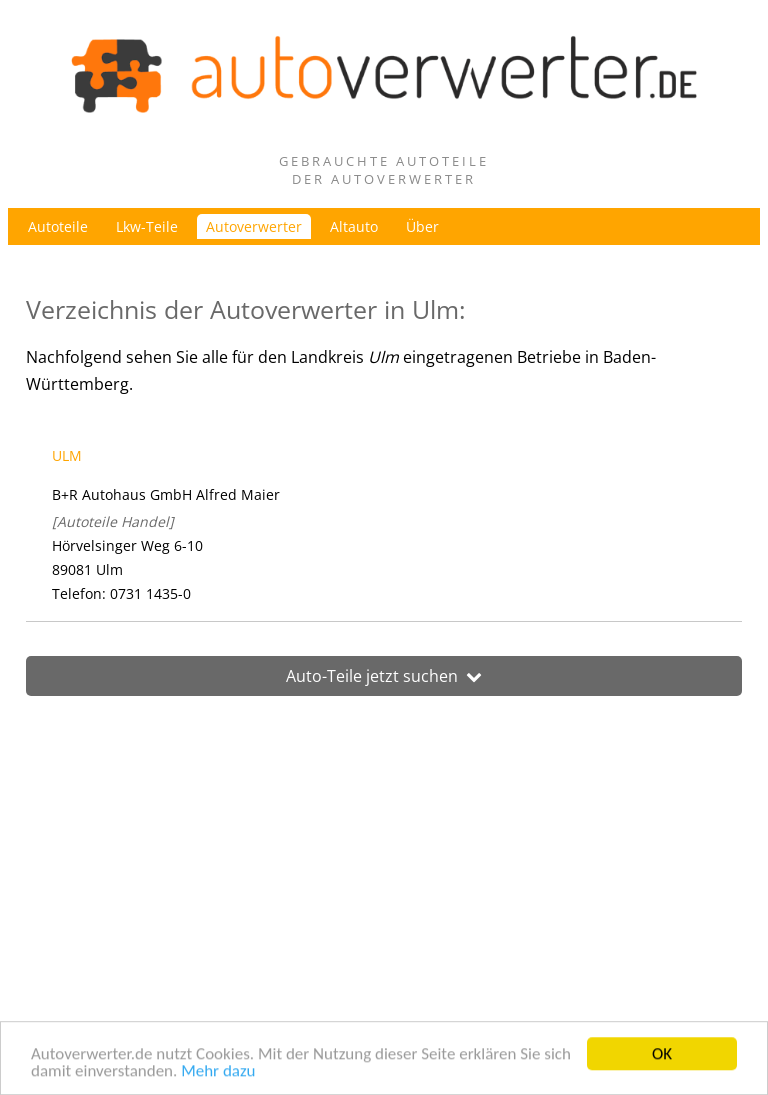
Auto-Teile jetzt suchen (384, 676)
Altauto (354, 226)
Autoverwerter (254, 226)
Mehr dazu (218, 1073)
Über (422, 226)
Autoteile (58, 226)
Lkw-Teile (147, 226)
